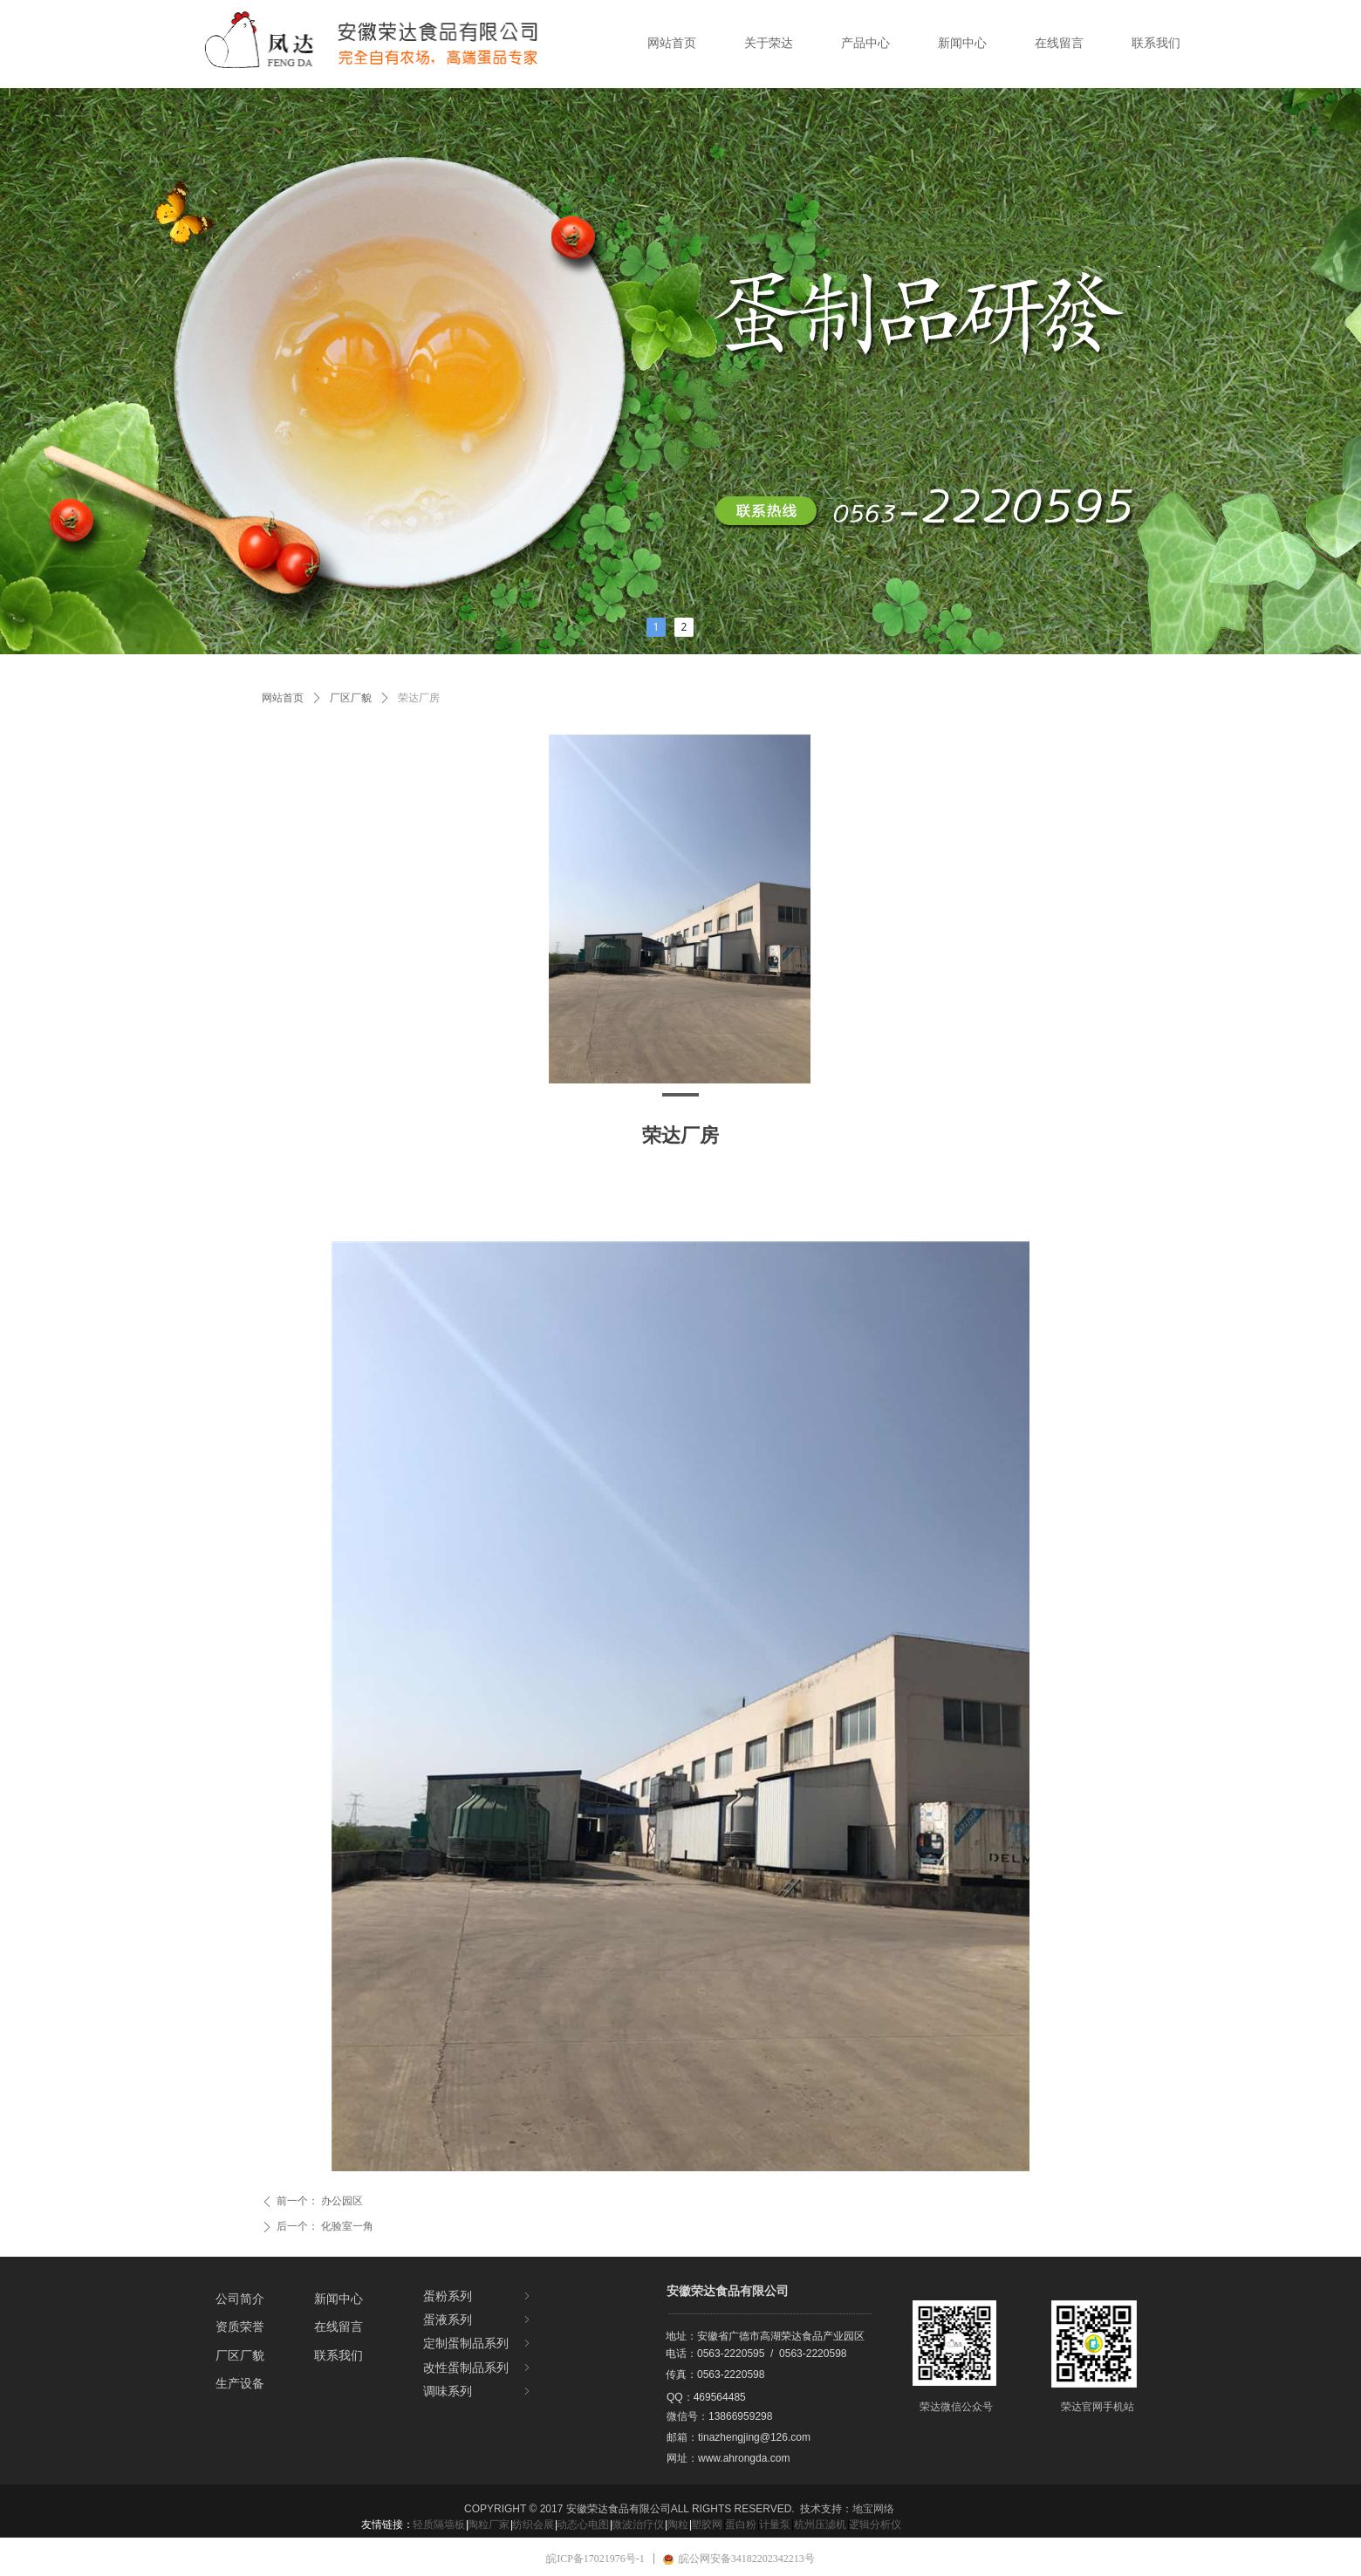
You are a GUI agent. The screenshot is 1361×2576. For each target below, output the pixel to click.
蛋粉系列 (478, 2296)
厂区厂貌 (351, 698)
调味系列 (478, 2391)
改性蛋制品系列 (478, 2367)
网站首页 (283, 698)
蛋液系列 (478, 2320)
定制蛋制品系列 (478, 2343)
